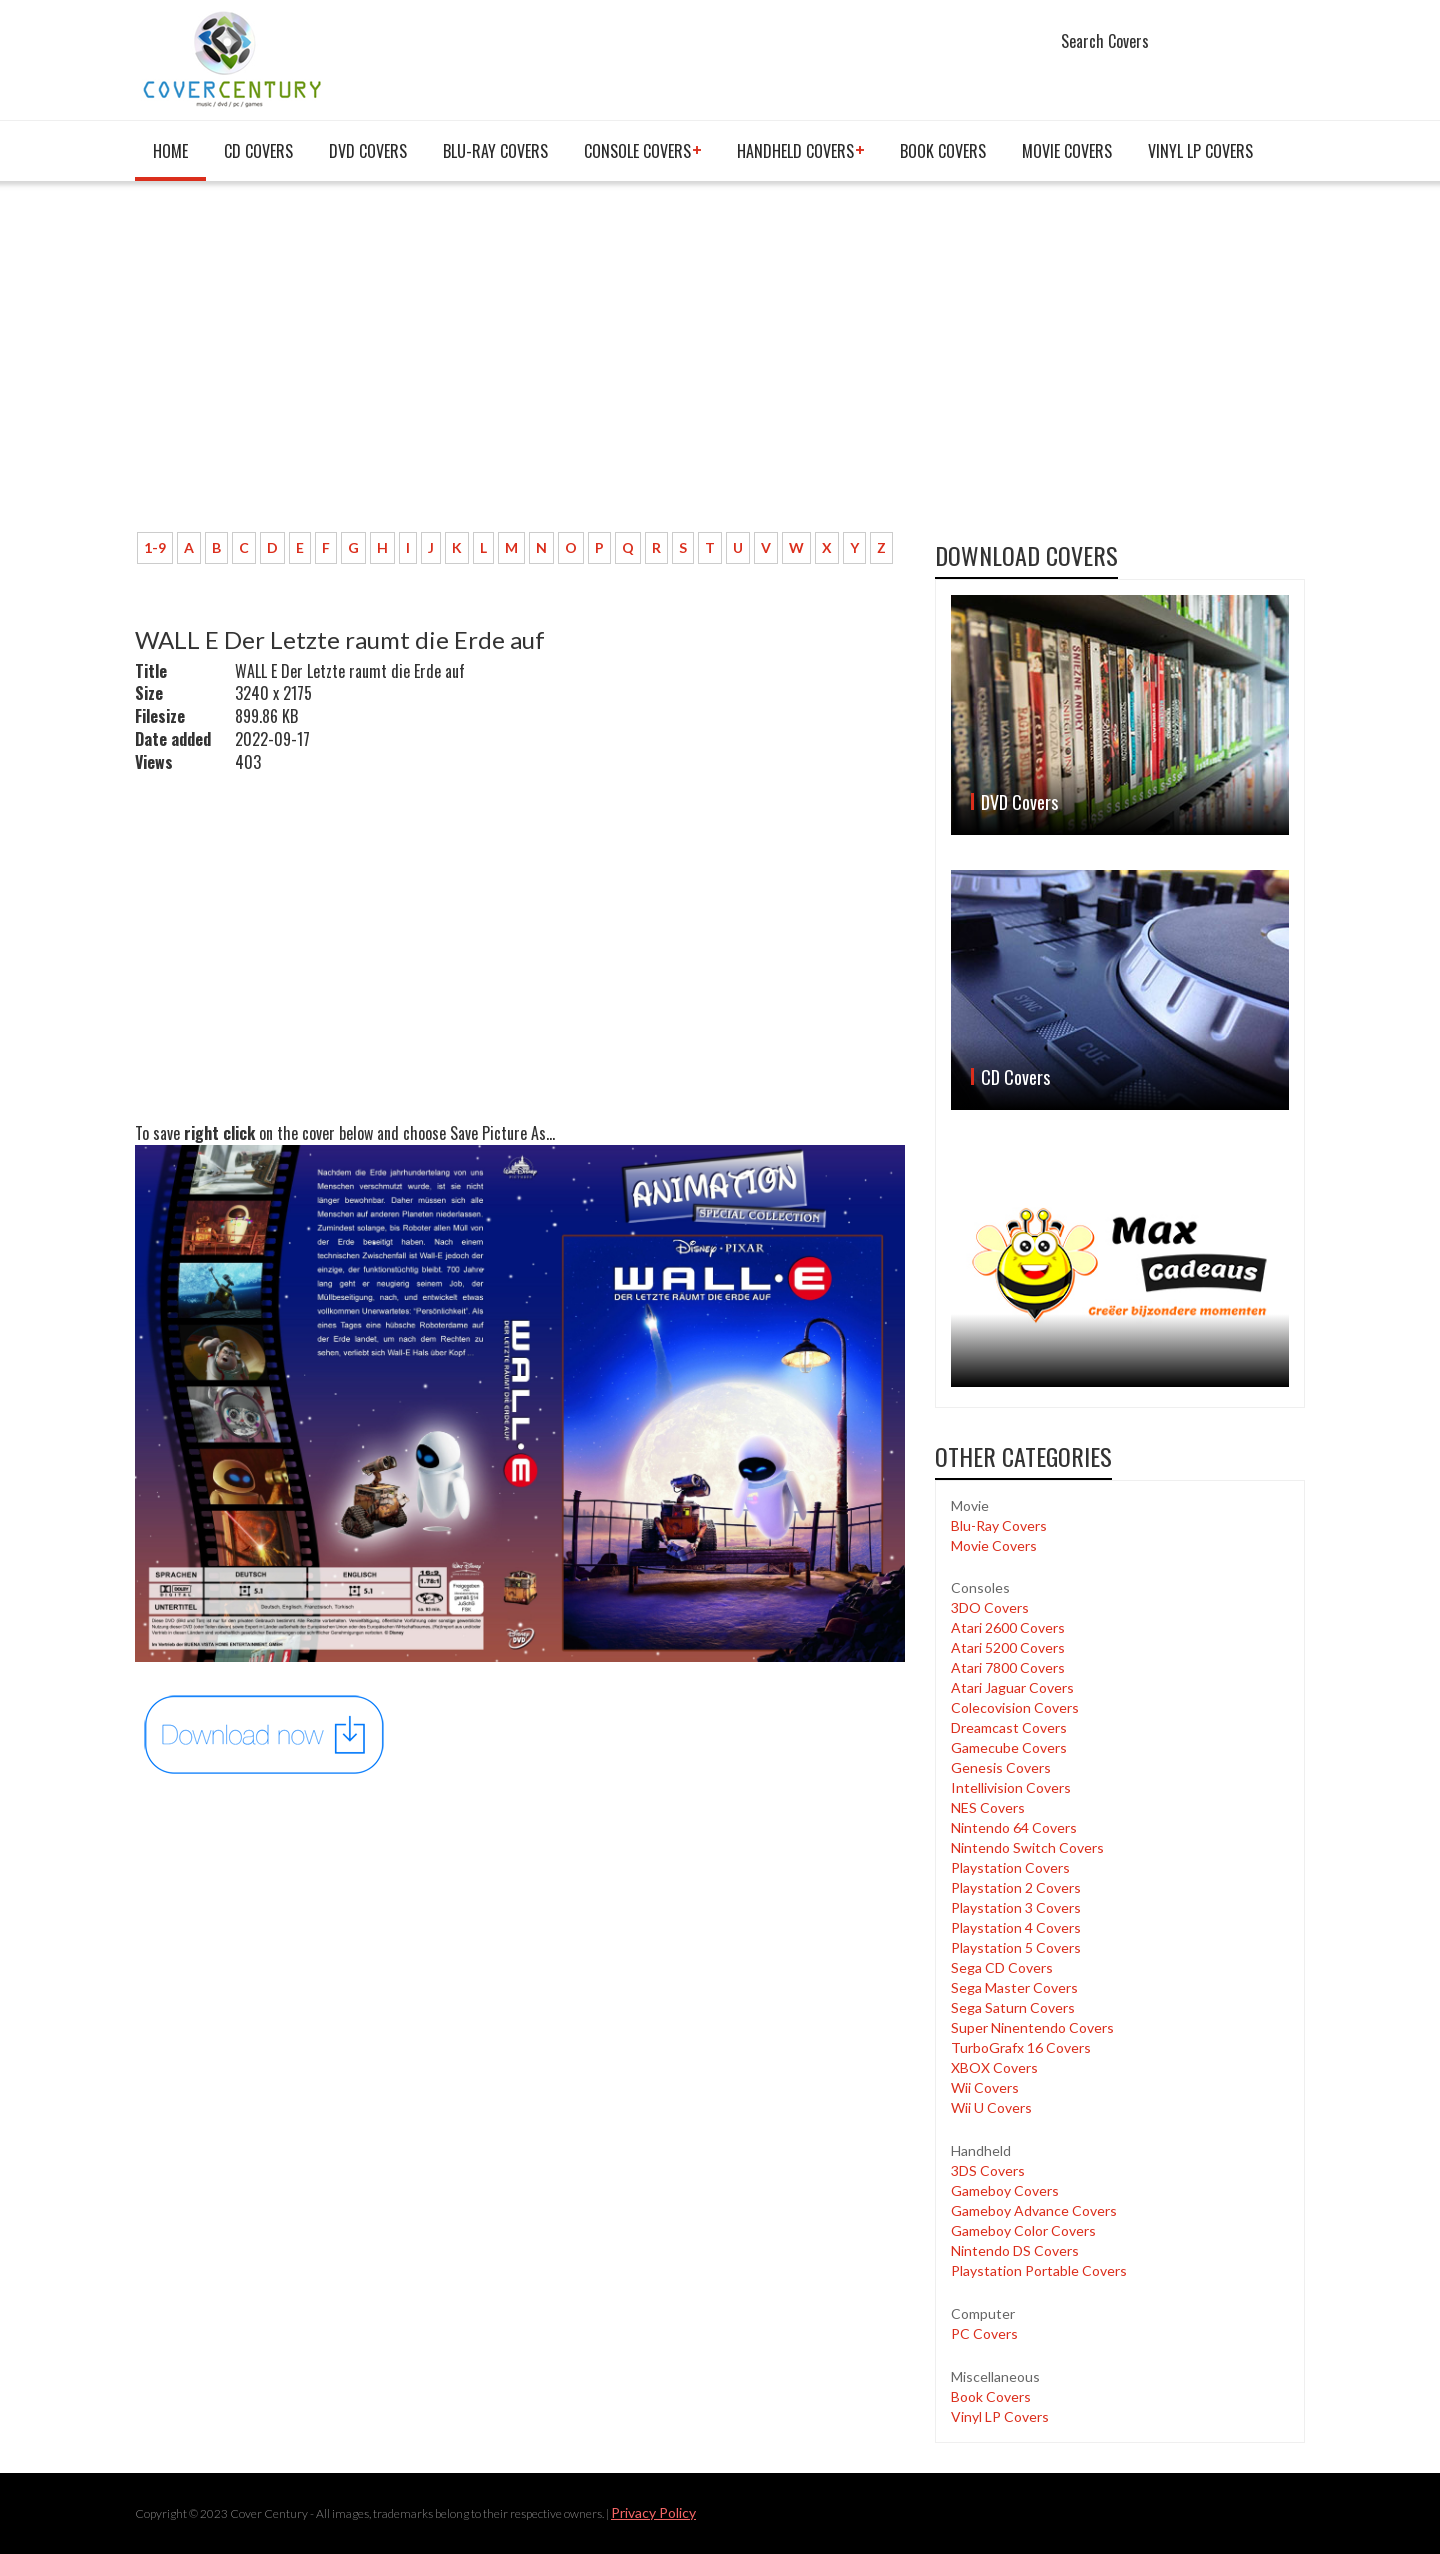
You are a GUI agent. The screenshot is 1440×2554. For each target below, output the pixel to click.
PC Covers (984, 2333)
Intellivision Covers (1011, 1787)
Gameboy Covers (1005, 2190)
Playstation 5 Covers (1016, 1947)
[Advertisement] (520, 367)
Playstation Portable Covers (1039, 2270)
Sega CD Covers (1002, 1967)
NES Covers (988, 1807)
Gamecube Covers (1009, 1747)
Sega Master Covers (1014, 1987)
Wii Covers (985, 2087)
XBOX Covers (994, 2067)
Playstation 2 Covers (1016, 1887)
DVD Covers (368, 151)
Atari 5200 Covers (1008, 1647)
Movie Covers (1067, 151)
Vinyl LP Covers (1200, 151)
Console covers (637, 151)
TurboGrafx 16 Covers (1021, 2047)
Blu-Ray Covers (495, 151)
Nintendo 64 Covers (1014, 1827)
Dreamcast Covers (1009, 1727)
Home (170, 151)
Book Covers (943, 151)
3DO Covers (990, 1607)
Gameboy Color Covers (1023, 2230)
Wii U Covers (991, 2107)
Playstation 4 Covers (1016, 1927)
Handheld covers (795, 151)
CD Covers (258, 151)
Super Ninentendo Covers (1032, 2027)
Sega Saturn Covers (1013, 2007)
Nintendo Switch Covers (1027, 1847)
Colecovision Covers (1015, 1707)
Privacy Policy (653, 2512)
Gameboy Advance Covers (1034, 2210)
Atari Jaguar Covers (1012, 1687)
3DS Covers (988, 2170)
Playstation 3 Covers (1016, 1907)
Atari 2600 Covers (1008, 1627)
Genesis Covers (1001, 1767)
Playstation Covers (1010, 1867)
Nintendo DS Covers (1015, 2250)
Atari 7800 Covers (1008, 1667)
